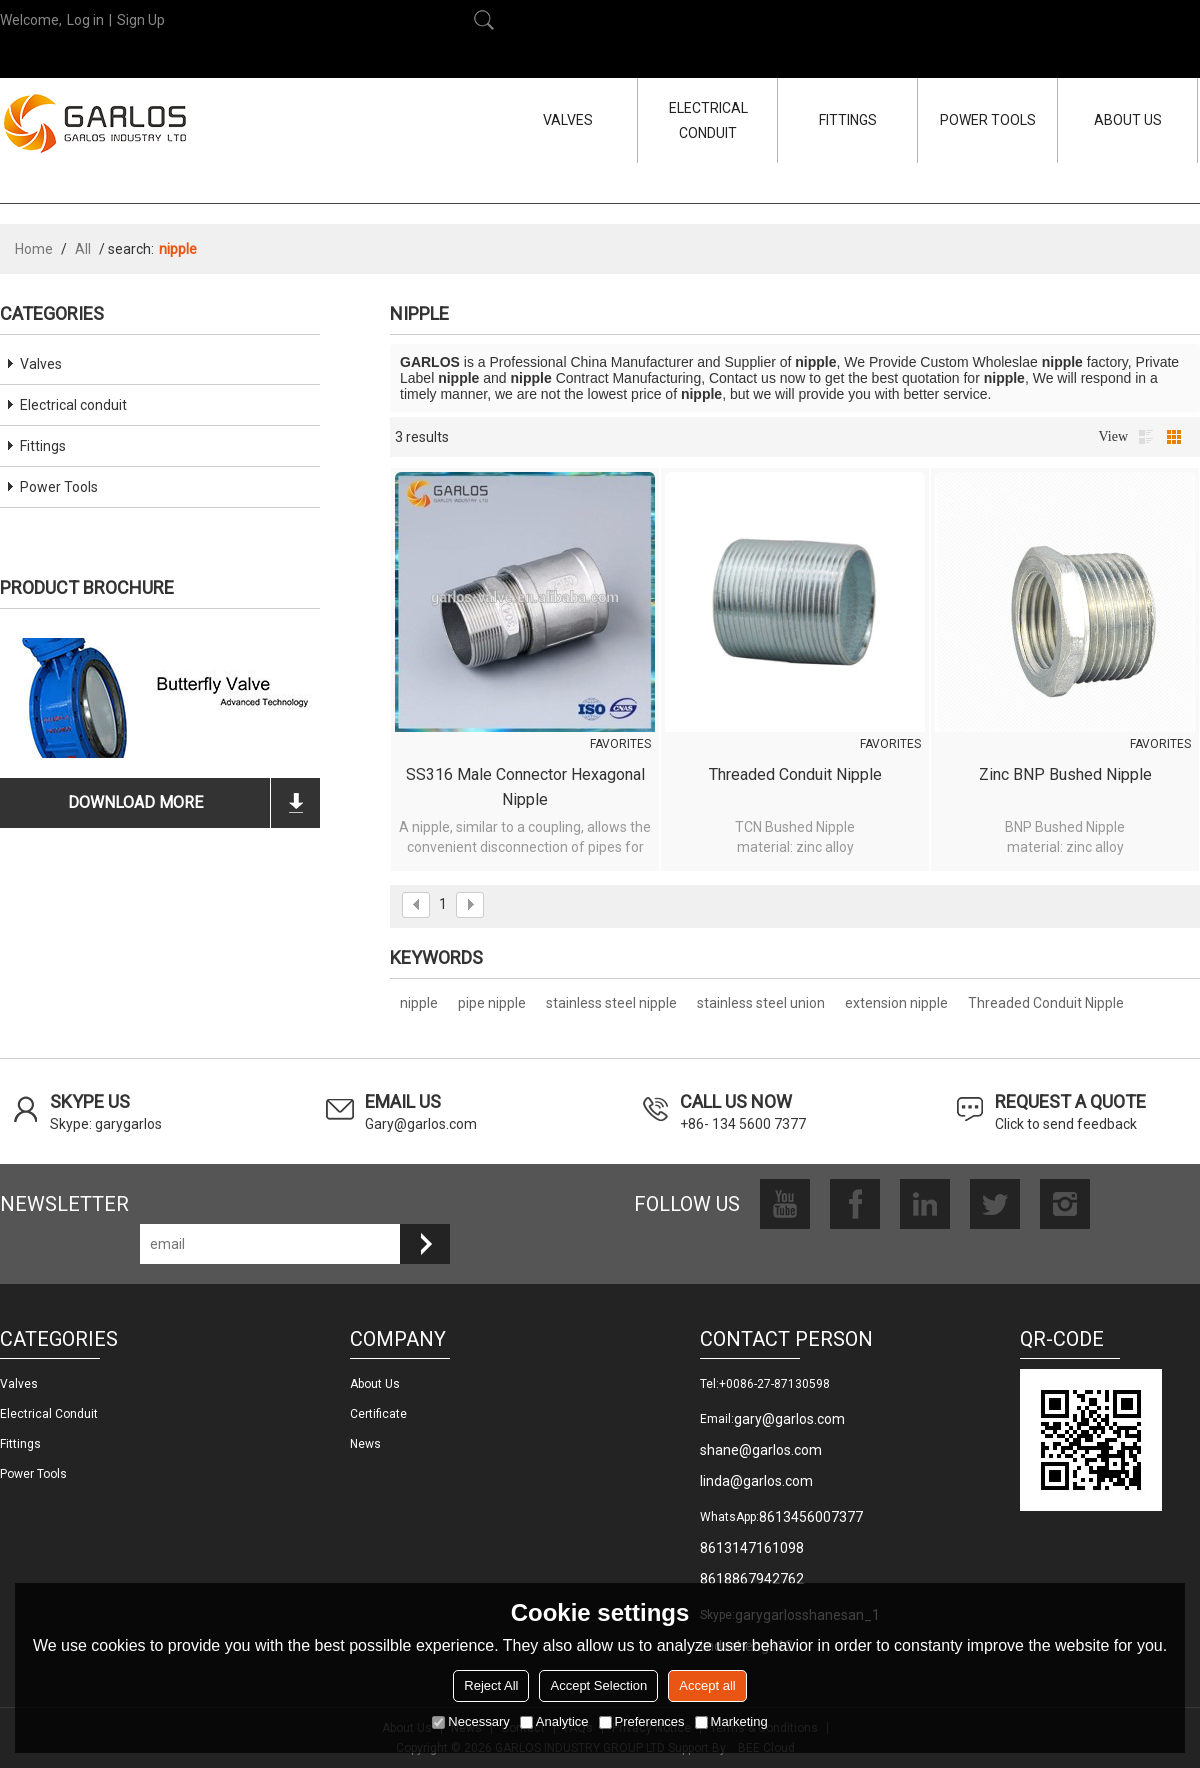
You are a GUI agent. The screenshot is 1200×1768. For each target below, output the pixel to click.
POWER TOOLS (988, 120)
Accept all (707, 1685)
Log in (85, 20)
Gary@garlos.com (421, 1124)
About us (375, 1384)
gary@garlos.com (789, 1419)
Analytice (554, 1721)
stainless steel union (761, 1003)
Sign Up (141, 20)
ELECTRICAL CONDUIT (708, 120)
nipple (419, 1003)
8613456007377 (811, 1517)
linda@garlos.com (756, 1481)
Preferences (642, 1721)
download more (135, 802)
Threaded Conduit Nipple (795, 774)
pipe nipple (492, 1003)
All (83, 249)
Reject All (491, 1685)
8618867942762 (752, 1579)
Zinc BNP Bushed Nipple (1065, 774)
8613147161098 (752, 1548)
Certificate (378, 1414)
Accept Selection (598, 1685)
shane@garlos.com (761, 1450)
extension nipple (896, 1003)
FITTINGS (848, 120)
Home (34, 249)
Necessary (470, 1721)
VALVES (568, 120)
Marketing (731, 1721)
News (365, 1444)
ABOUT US (1128, 120)
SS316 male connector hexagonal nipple (525, 787)
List (1146, 437)
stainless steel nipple (611, 1003)
